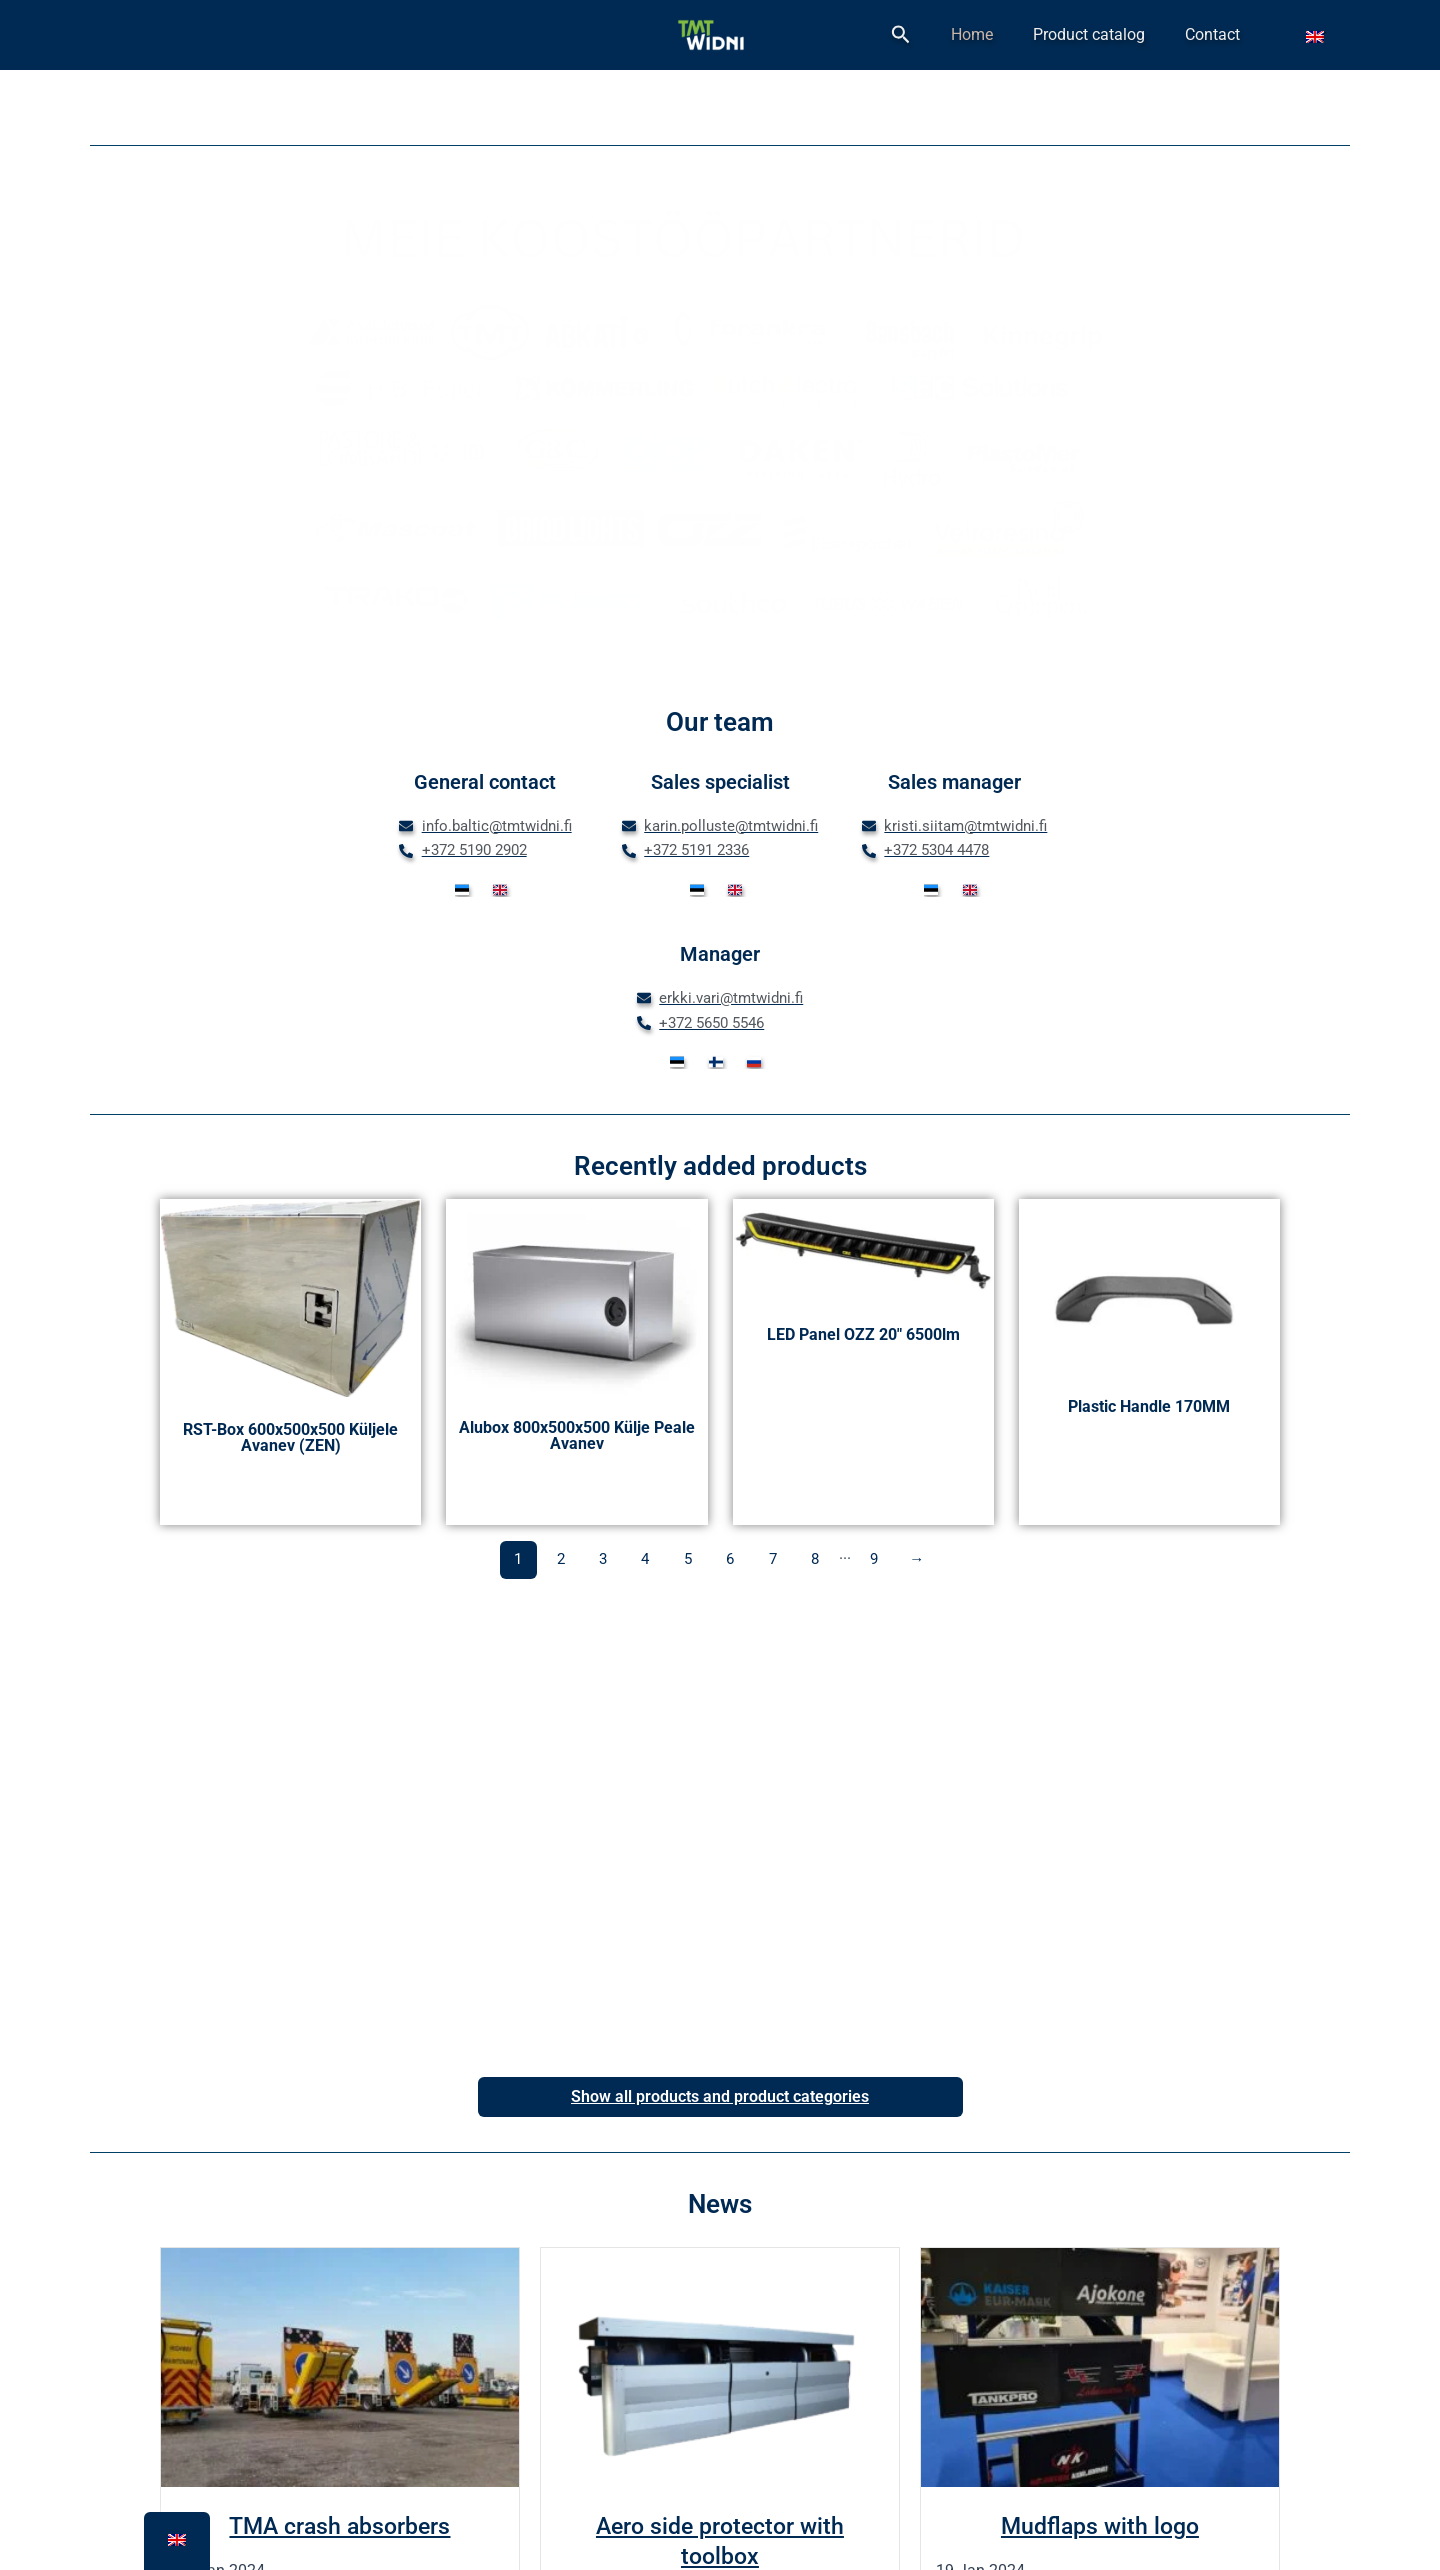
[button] (985, 35)
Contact (1226, 34)
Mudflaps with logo (1100, 2526)
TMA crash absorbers (339, 2526)
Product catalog (1131, 34)
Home (1042, 34)
